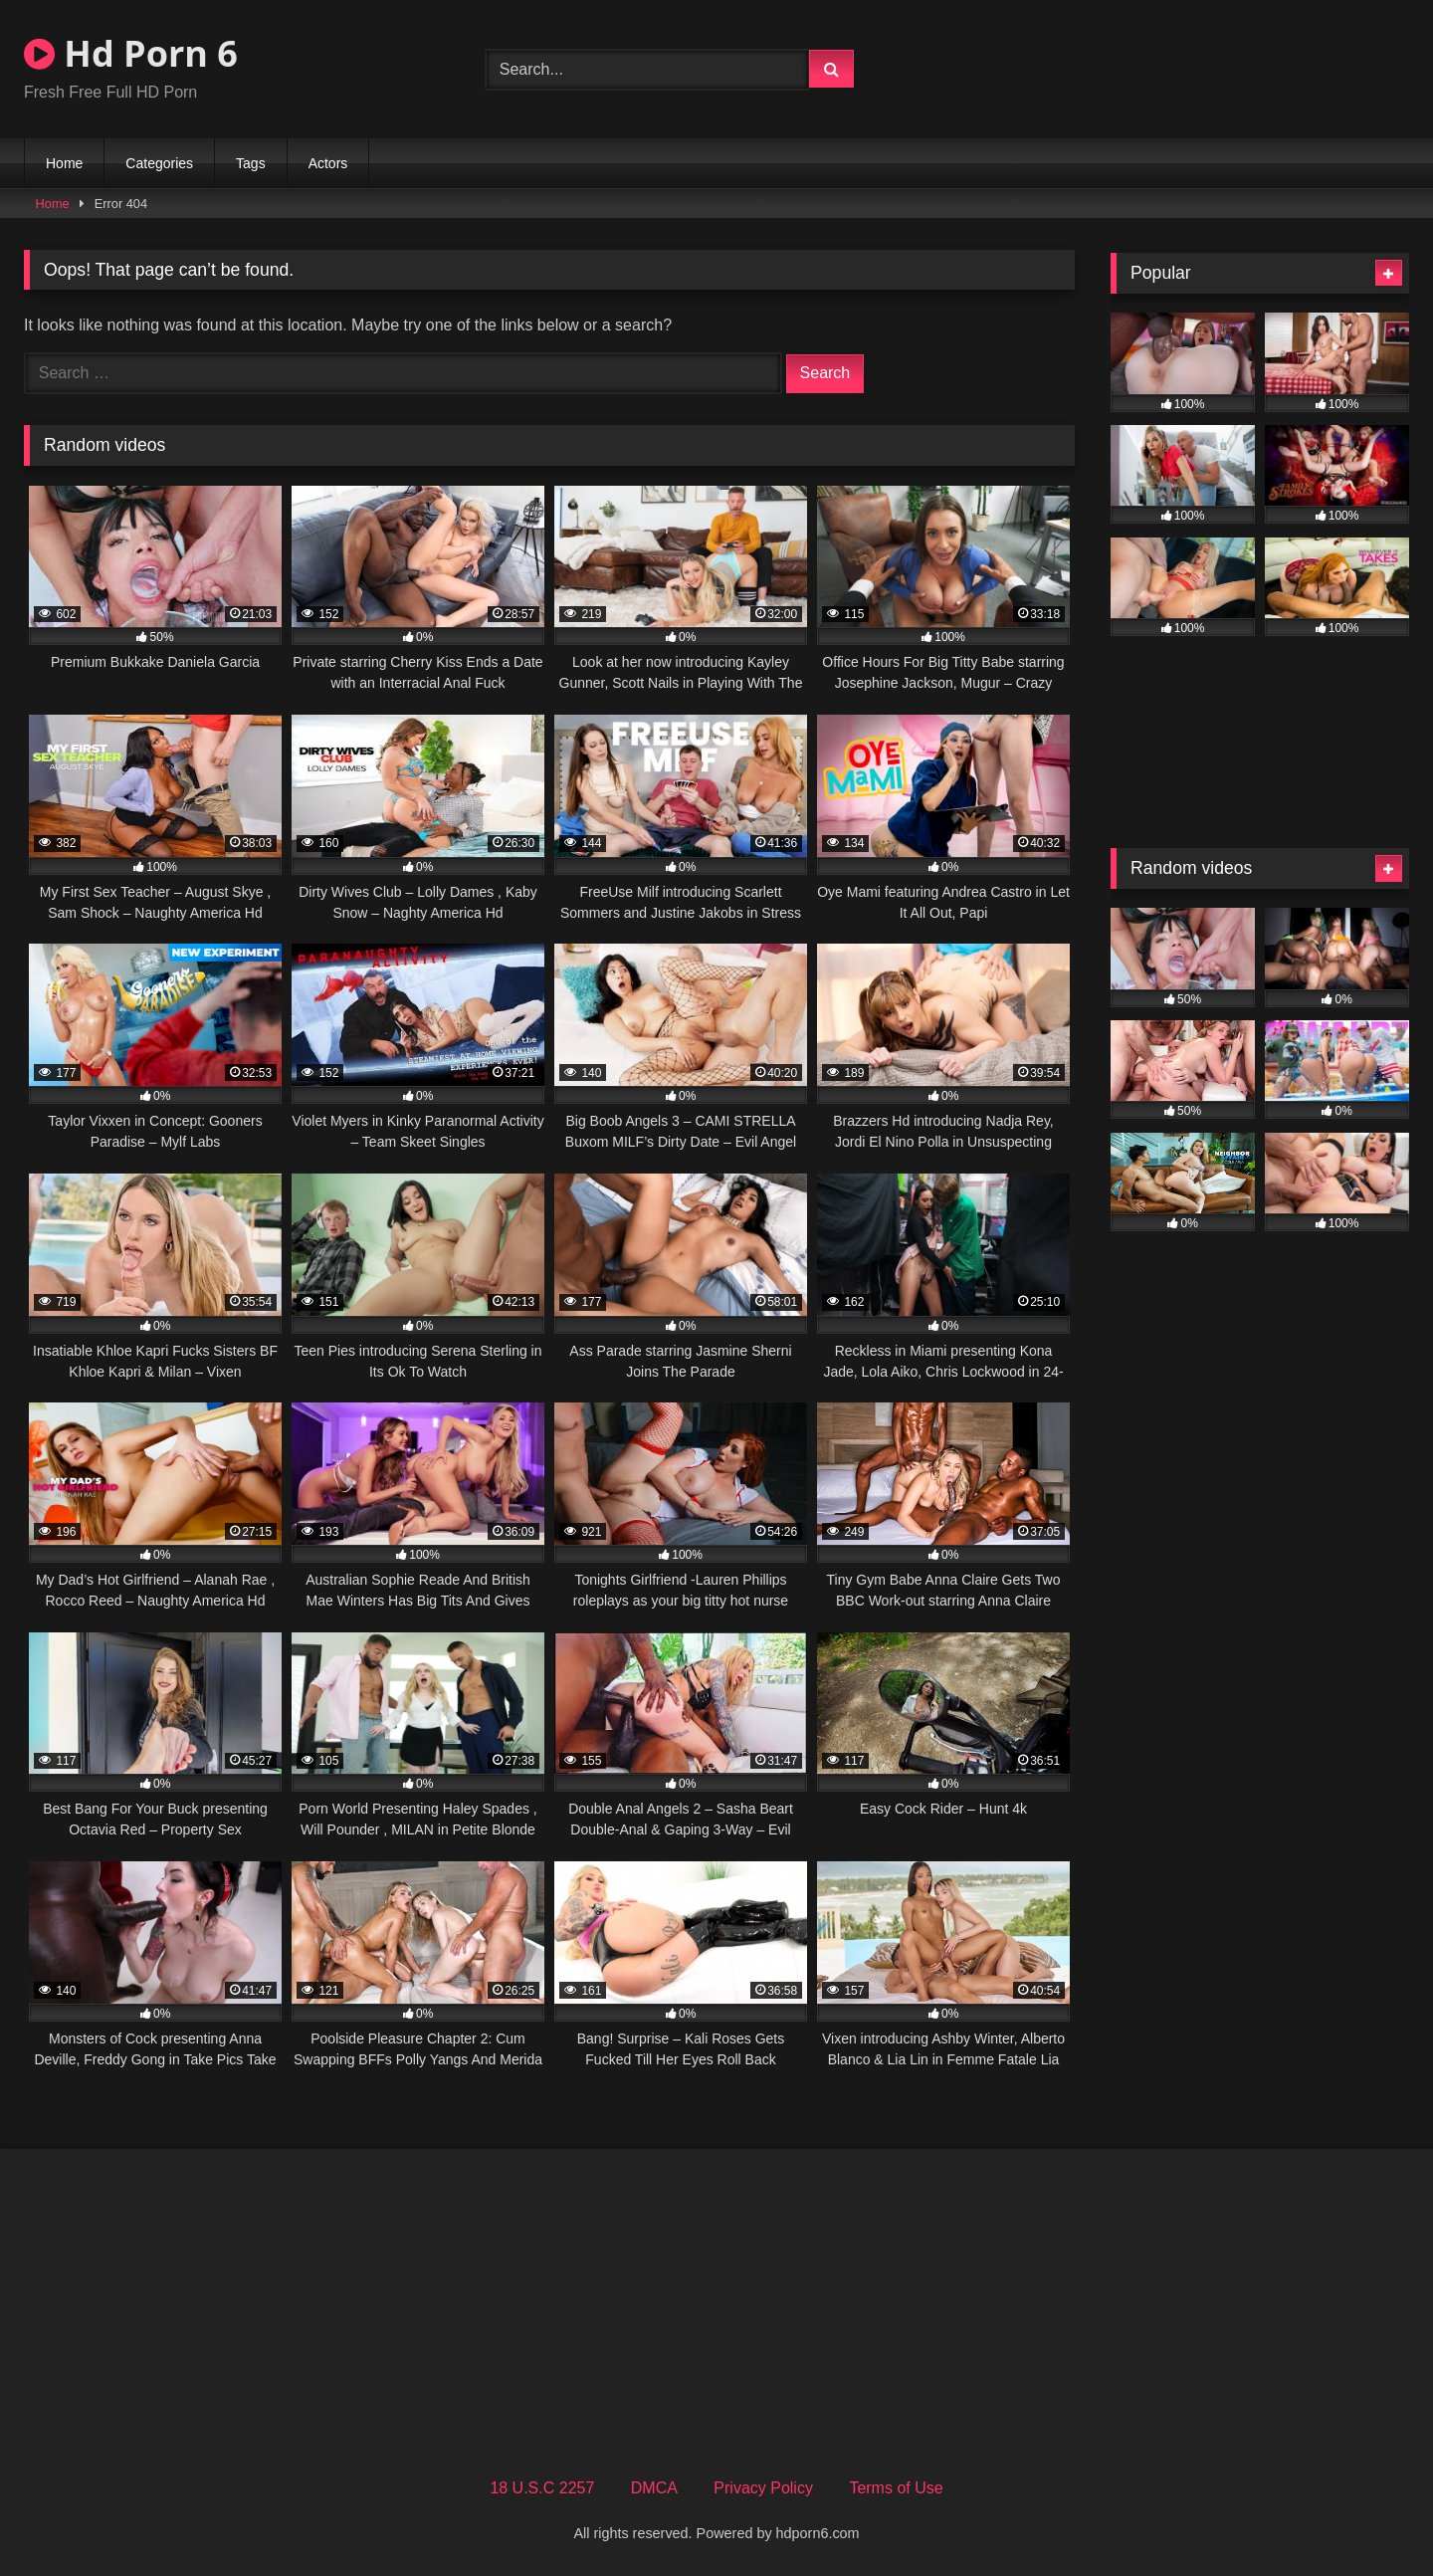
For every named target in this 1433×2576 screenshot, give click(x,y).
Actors (328, 163)
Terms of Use (895, 2487)
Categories (159, 163)
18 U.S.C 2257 (542, 2487)
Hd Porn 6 (131, 53)
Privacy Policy (763, 2487)
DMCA (654, 2487)
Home (64, 163)
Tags (251, 163)
